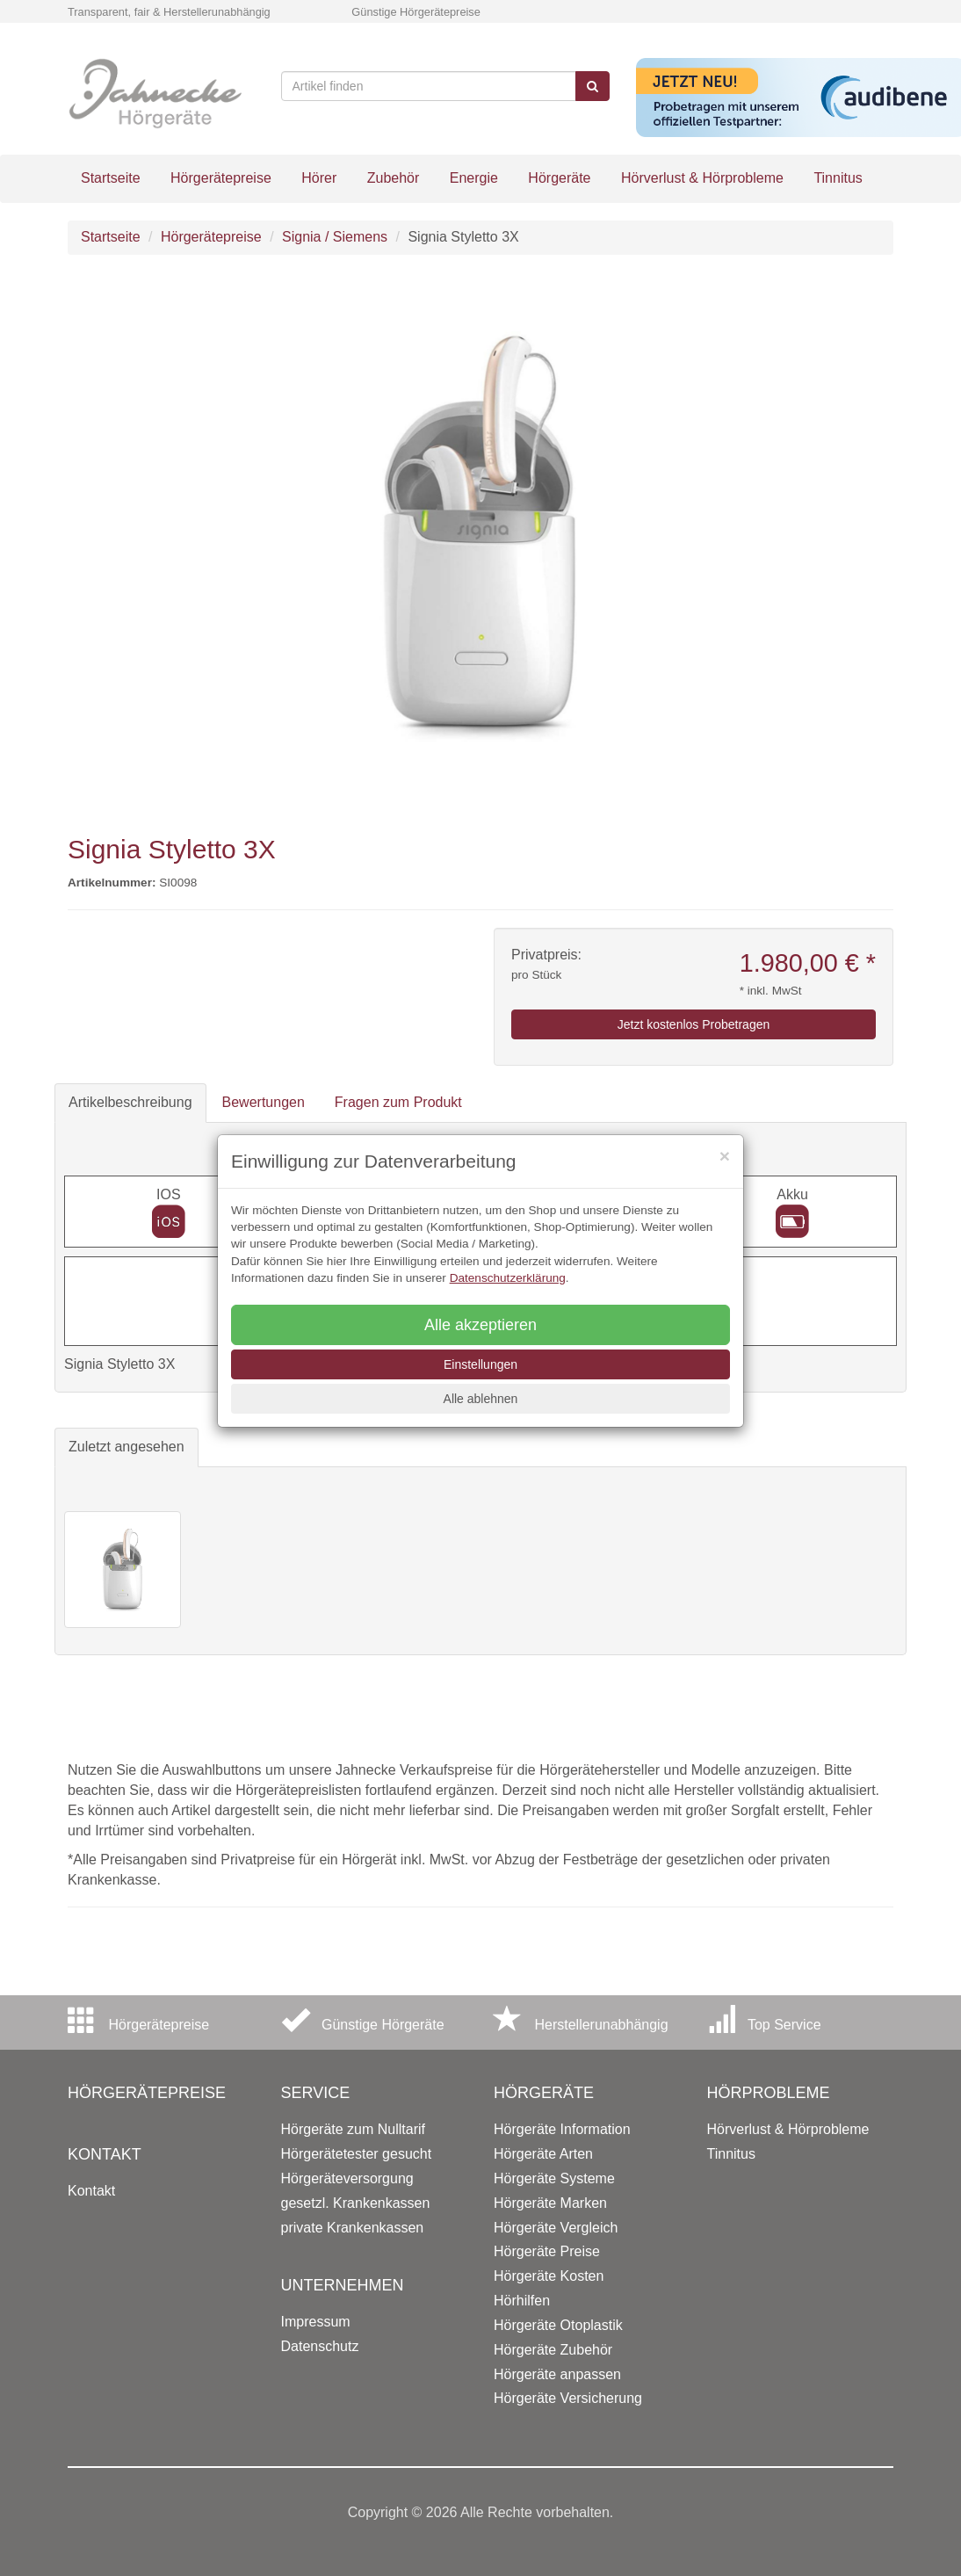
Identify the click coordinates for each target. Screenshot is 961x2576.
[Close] (724, 1156)
